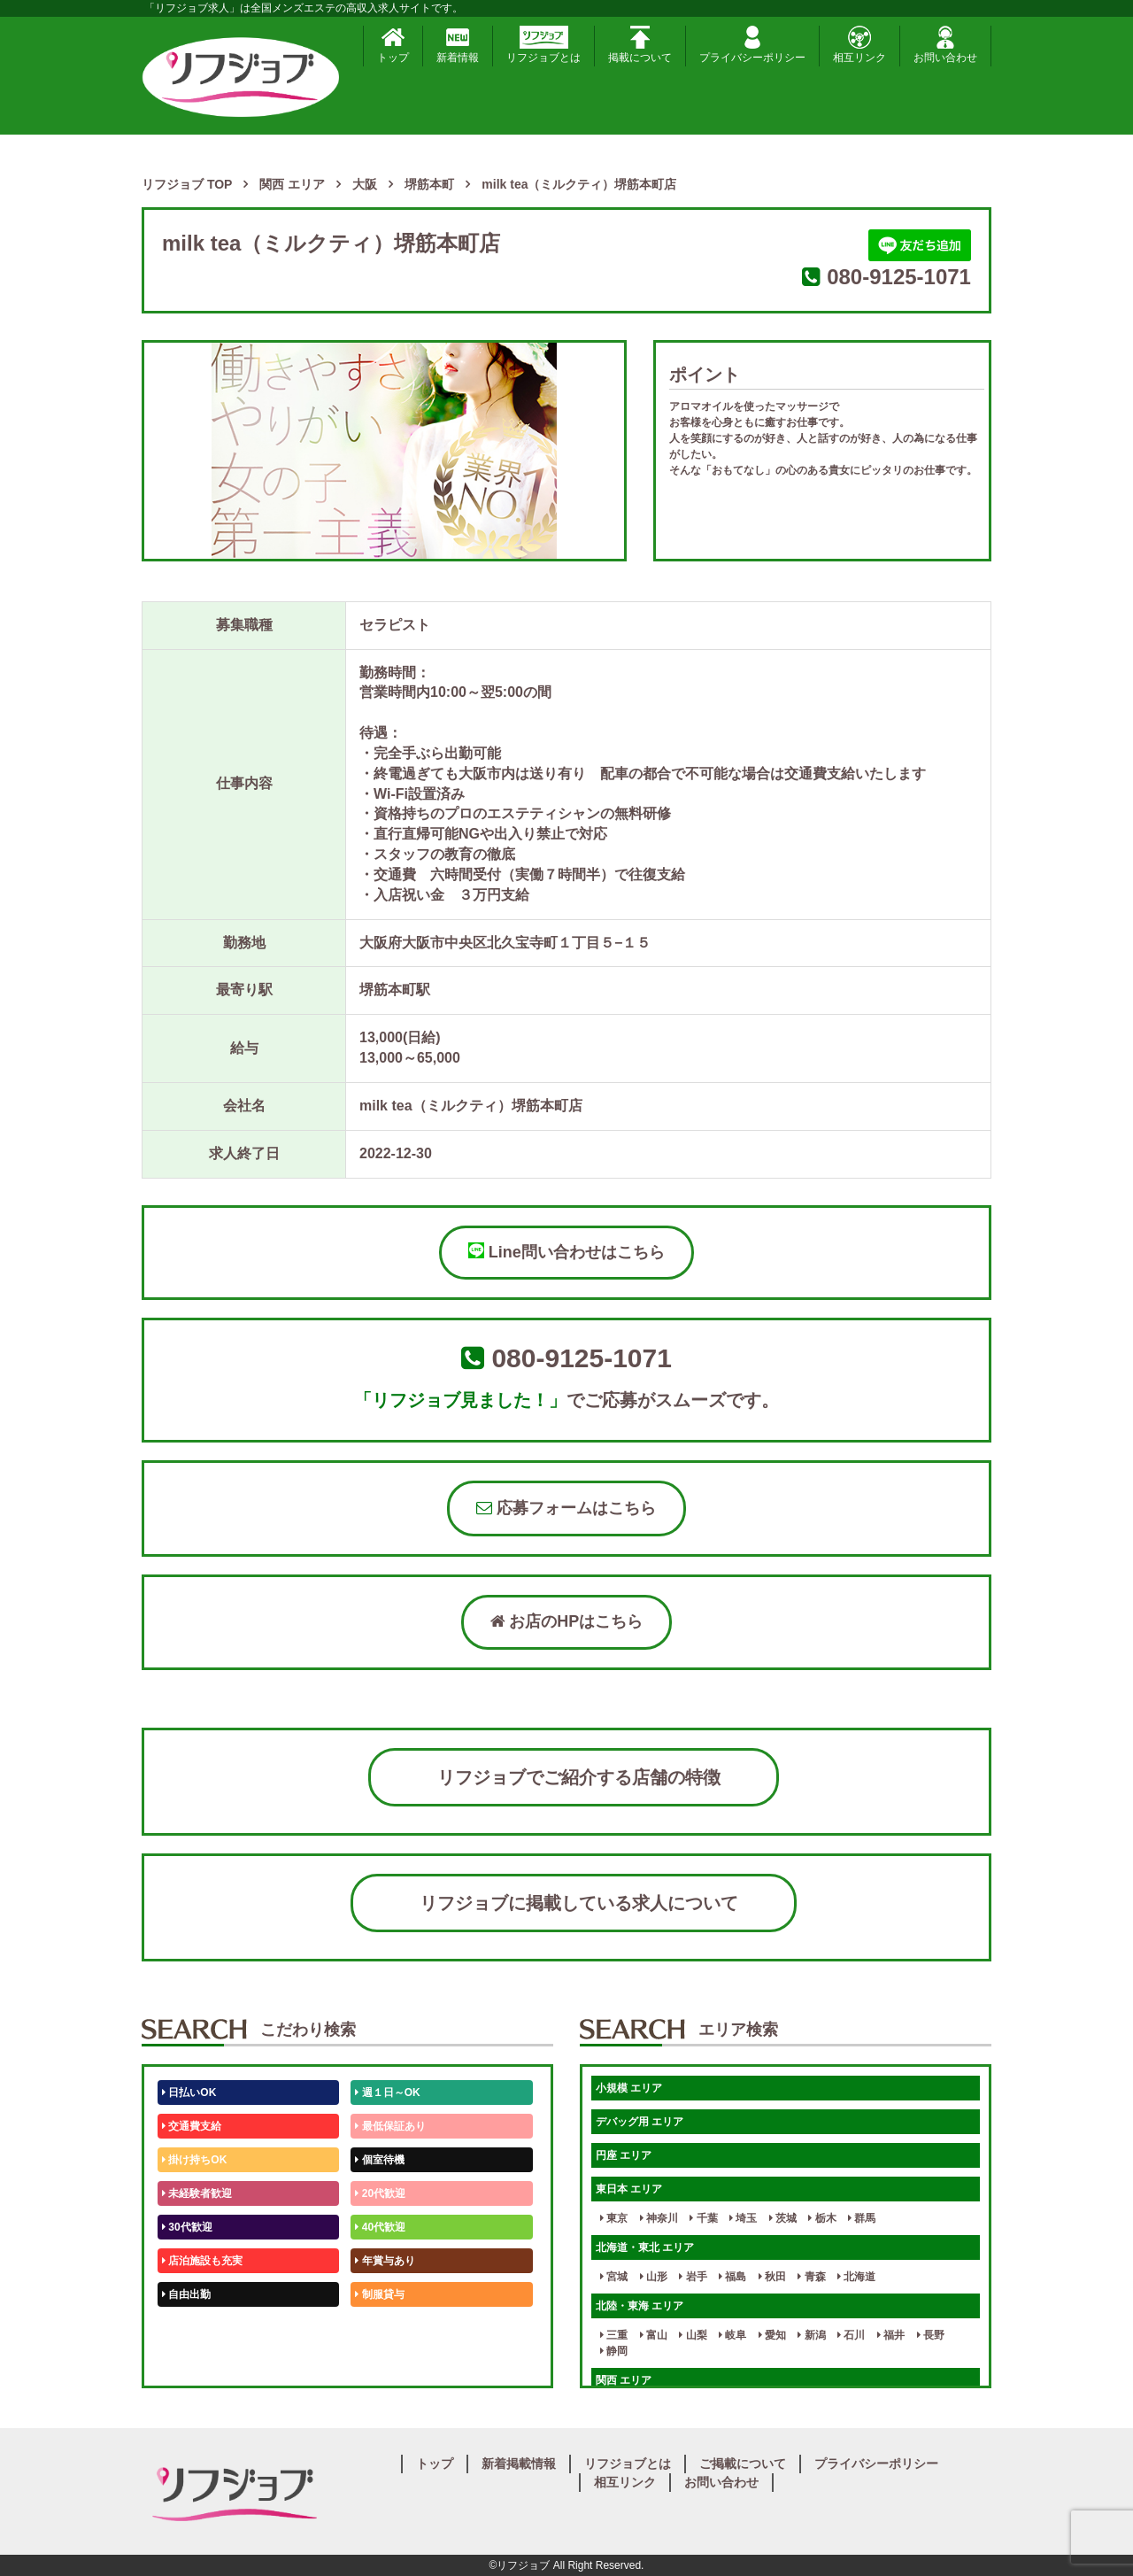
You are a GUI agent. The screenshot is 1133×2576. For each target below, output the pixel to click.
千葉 (703, 2218)
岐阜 (732, 2335)
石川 (851, 2335)
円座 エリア (623, 2155)
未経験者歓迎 (197, 2193)
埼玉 (743, 2218)
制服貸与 (379, 2294)
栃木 (822, 2218)
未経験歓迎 (384, 2328)
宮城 (614, 2276)
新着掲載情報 (519, 2463)
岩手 (692, 2276)
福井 (891, 2335)
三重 (614, 2335)
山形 (653, 2276)
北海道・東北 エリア (645, 2247)
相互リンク (859, 45)
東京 (614, 2218)
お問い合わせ (945, 45)
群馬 (861, 2218)
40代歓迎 (380, 2227)
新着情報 (457, 45)
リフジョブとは (543, 45)
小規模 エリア (629, 2088)
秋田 (772, 2276)
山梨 (692, 2335)
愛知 (772, 2335)
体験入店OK (194, 2362)
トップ (393, 45)
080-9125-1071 (899, 277)
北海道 (856, 2276)
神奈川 (659, 2218)
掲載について (640, 45)
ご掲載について (742, 2463)
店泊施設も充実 (202, 2261)
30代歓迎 (187, 2227)
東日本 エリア (629, 2189)
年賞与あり (384, 2261)
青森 (811, 2276)
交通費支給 (191, 2126)
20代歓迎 (380, 2193)
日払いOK (189, 2092)
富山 (653, 2335)
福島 (732, 2276)
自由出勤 (186, 2294)
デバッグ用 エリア (639, 2122)
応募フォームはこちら (566, 1508)
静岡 (614, 2351)
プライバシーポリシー (752, 45)
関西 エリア (623, 2380)
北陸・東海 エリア (639, 2306)
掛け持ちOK (194, 2160)
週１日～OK (387, 2092)
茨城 (783, 2218)
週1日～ (377, 2362)
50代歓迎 (187, 2328)
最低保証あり (390, 2126)
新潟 (811, 2335)
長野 (930, 2335)
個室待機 (379, 2160)
